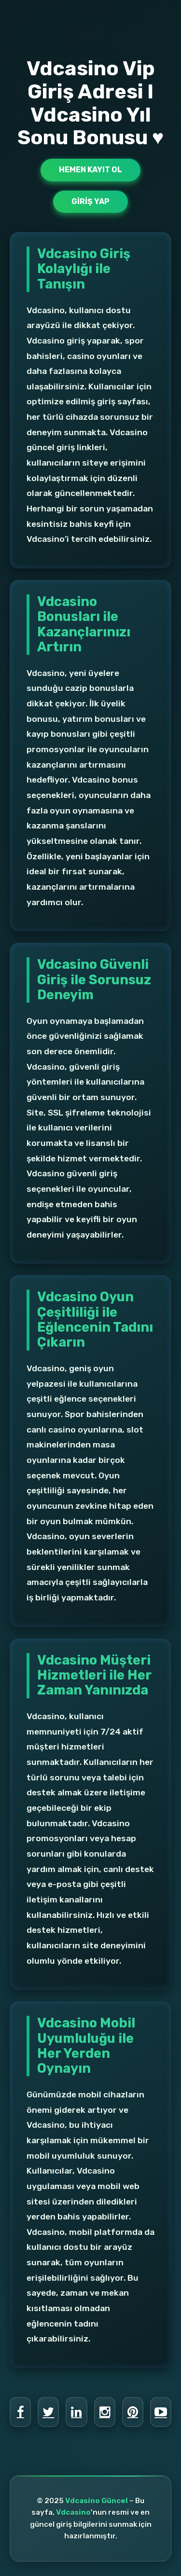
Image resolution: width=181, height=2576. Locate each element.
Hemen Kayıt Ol (90, 169)
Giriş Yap (90, 201)
